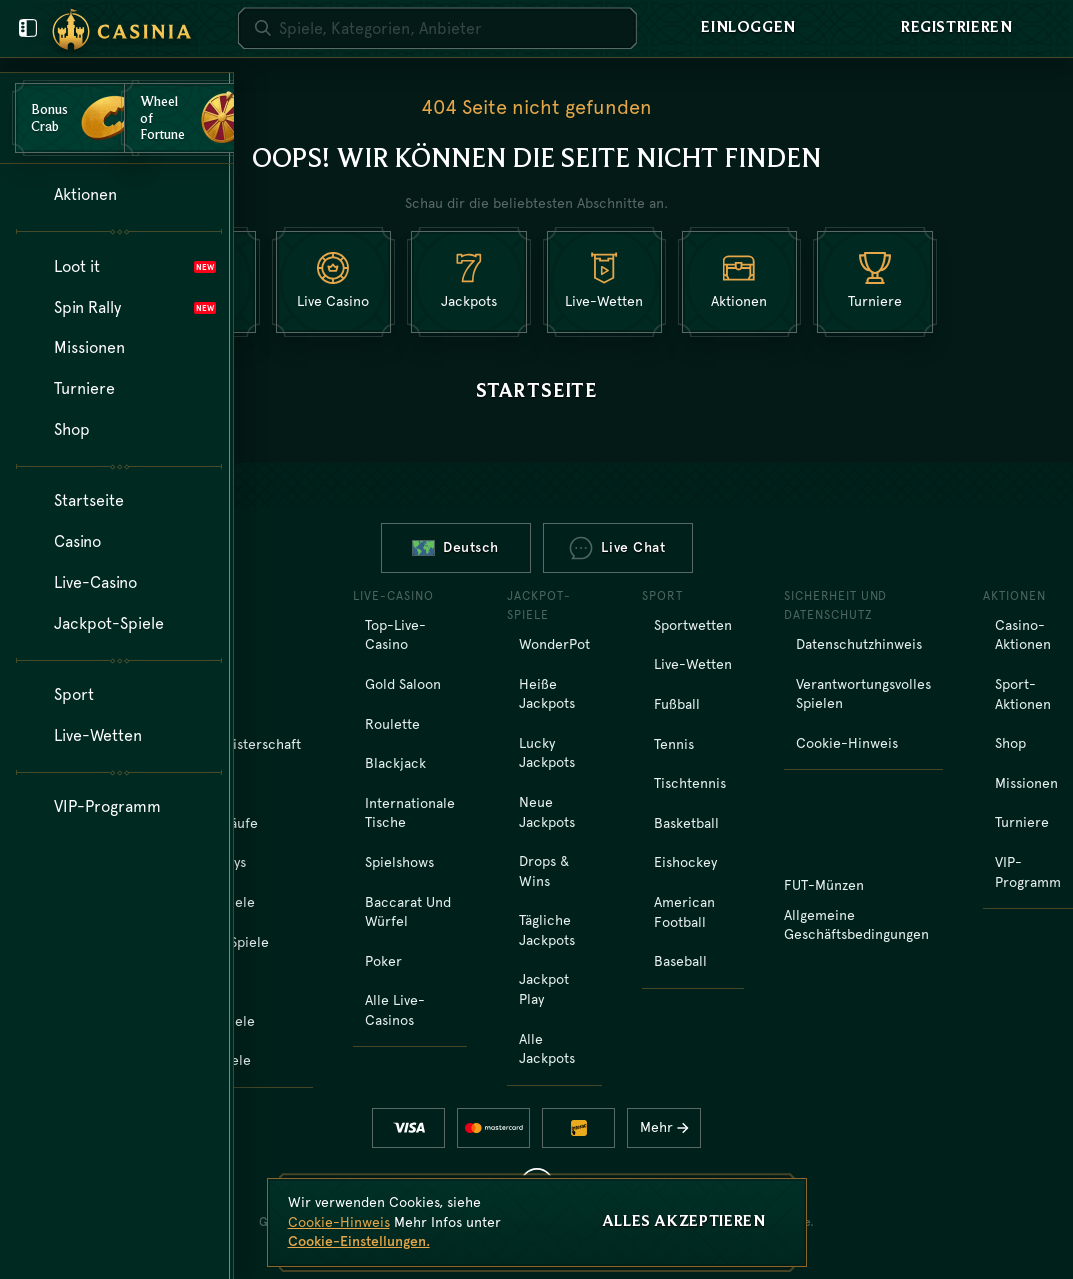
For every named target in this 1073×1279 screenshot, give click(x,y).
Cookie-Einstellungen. (359, 1241)
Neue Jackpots (547, 812)
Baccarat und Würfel (408, 912)
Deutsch (455, 547)
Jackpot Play (544, 989)
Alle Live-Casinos (395, 1010)
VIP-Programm (1028, 872)
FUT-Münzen (824, 885)
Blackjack (395, 763)
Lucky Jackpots (547, 753)
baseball (680, 961)
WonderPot (554, 644)
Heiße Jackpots (547, 694)
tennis (674, 744)
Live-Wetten (693, 664)
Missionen (1026, 783)
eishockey (685, 862)
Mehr (669, 1127)
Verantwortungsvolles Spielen (863, 694)
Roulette (392, 724)
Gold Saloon (403, 684)
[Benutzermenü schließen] (28, 28)
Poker (383, 961)
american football (684, 912)
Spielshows (399, 862)
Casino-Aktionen (1023, 635)
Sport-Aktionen (1023, 694)
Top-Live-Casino (395, 635)
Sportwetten (693, 625)
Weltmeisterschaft (242, 744)
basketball (686, 823)
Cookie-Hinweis (847, 743)
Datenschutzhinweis (859, 644)
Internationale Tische (410, 813)
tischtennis (690, 783)
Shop (1010, 743)
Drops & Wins (544, 871)
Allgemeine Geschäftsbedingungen (856, 925)
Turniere (1022, 822)
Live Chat (617, 548)
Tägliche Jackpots (547, 930)
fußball (677, 704)
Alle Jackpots (547, 1049)
